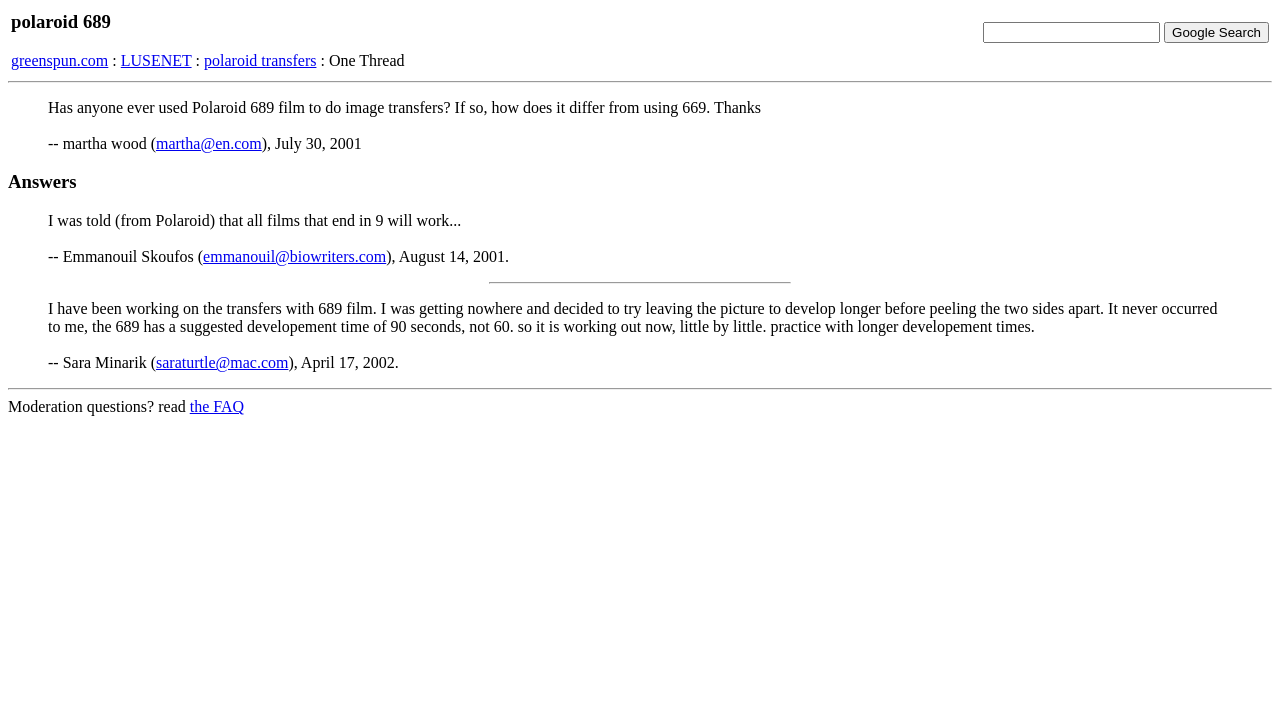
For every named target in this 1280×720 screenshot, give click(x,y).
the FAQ (217, 406)
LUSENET (156, 60)
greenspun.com (59, 60)
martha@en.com (209, 143)
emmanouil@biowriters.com (294, 256)
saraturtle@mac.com (222, 362)
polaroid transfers (260, 60)
